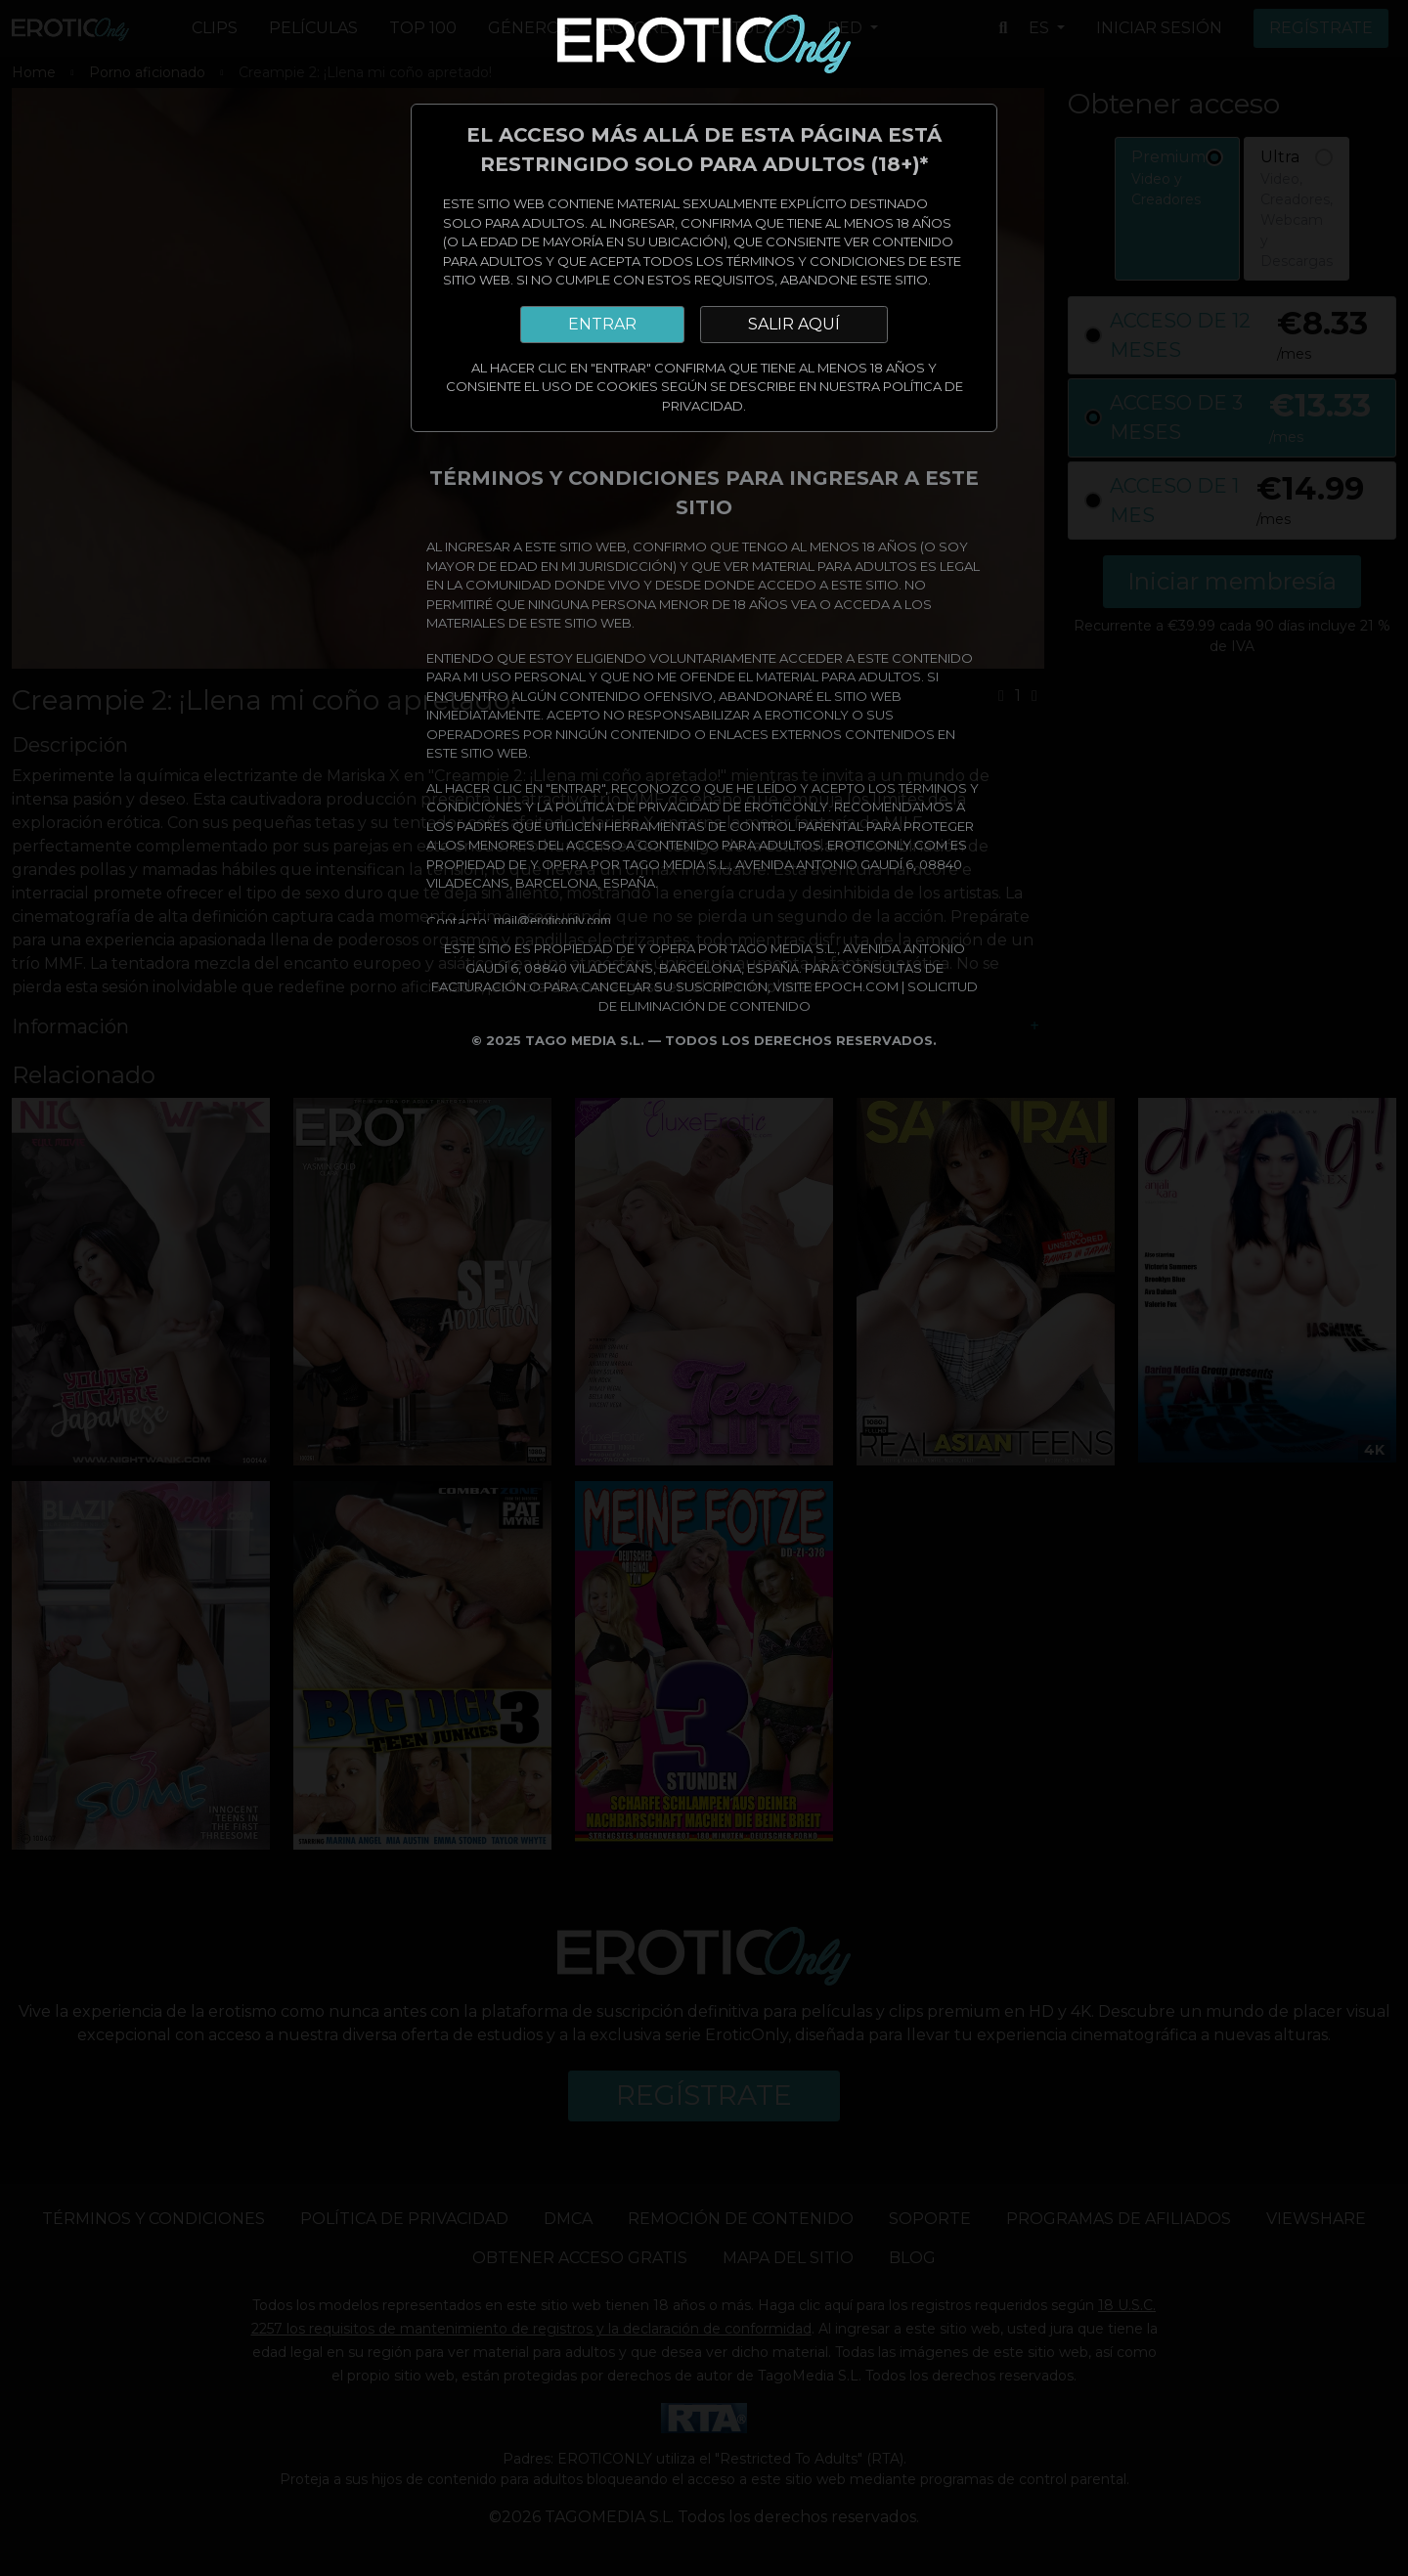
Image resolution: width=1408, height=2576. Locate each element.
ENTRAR (602, 324)
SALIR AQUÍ (794, 324)
